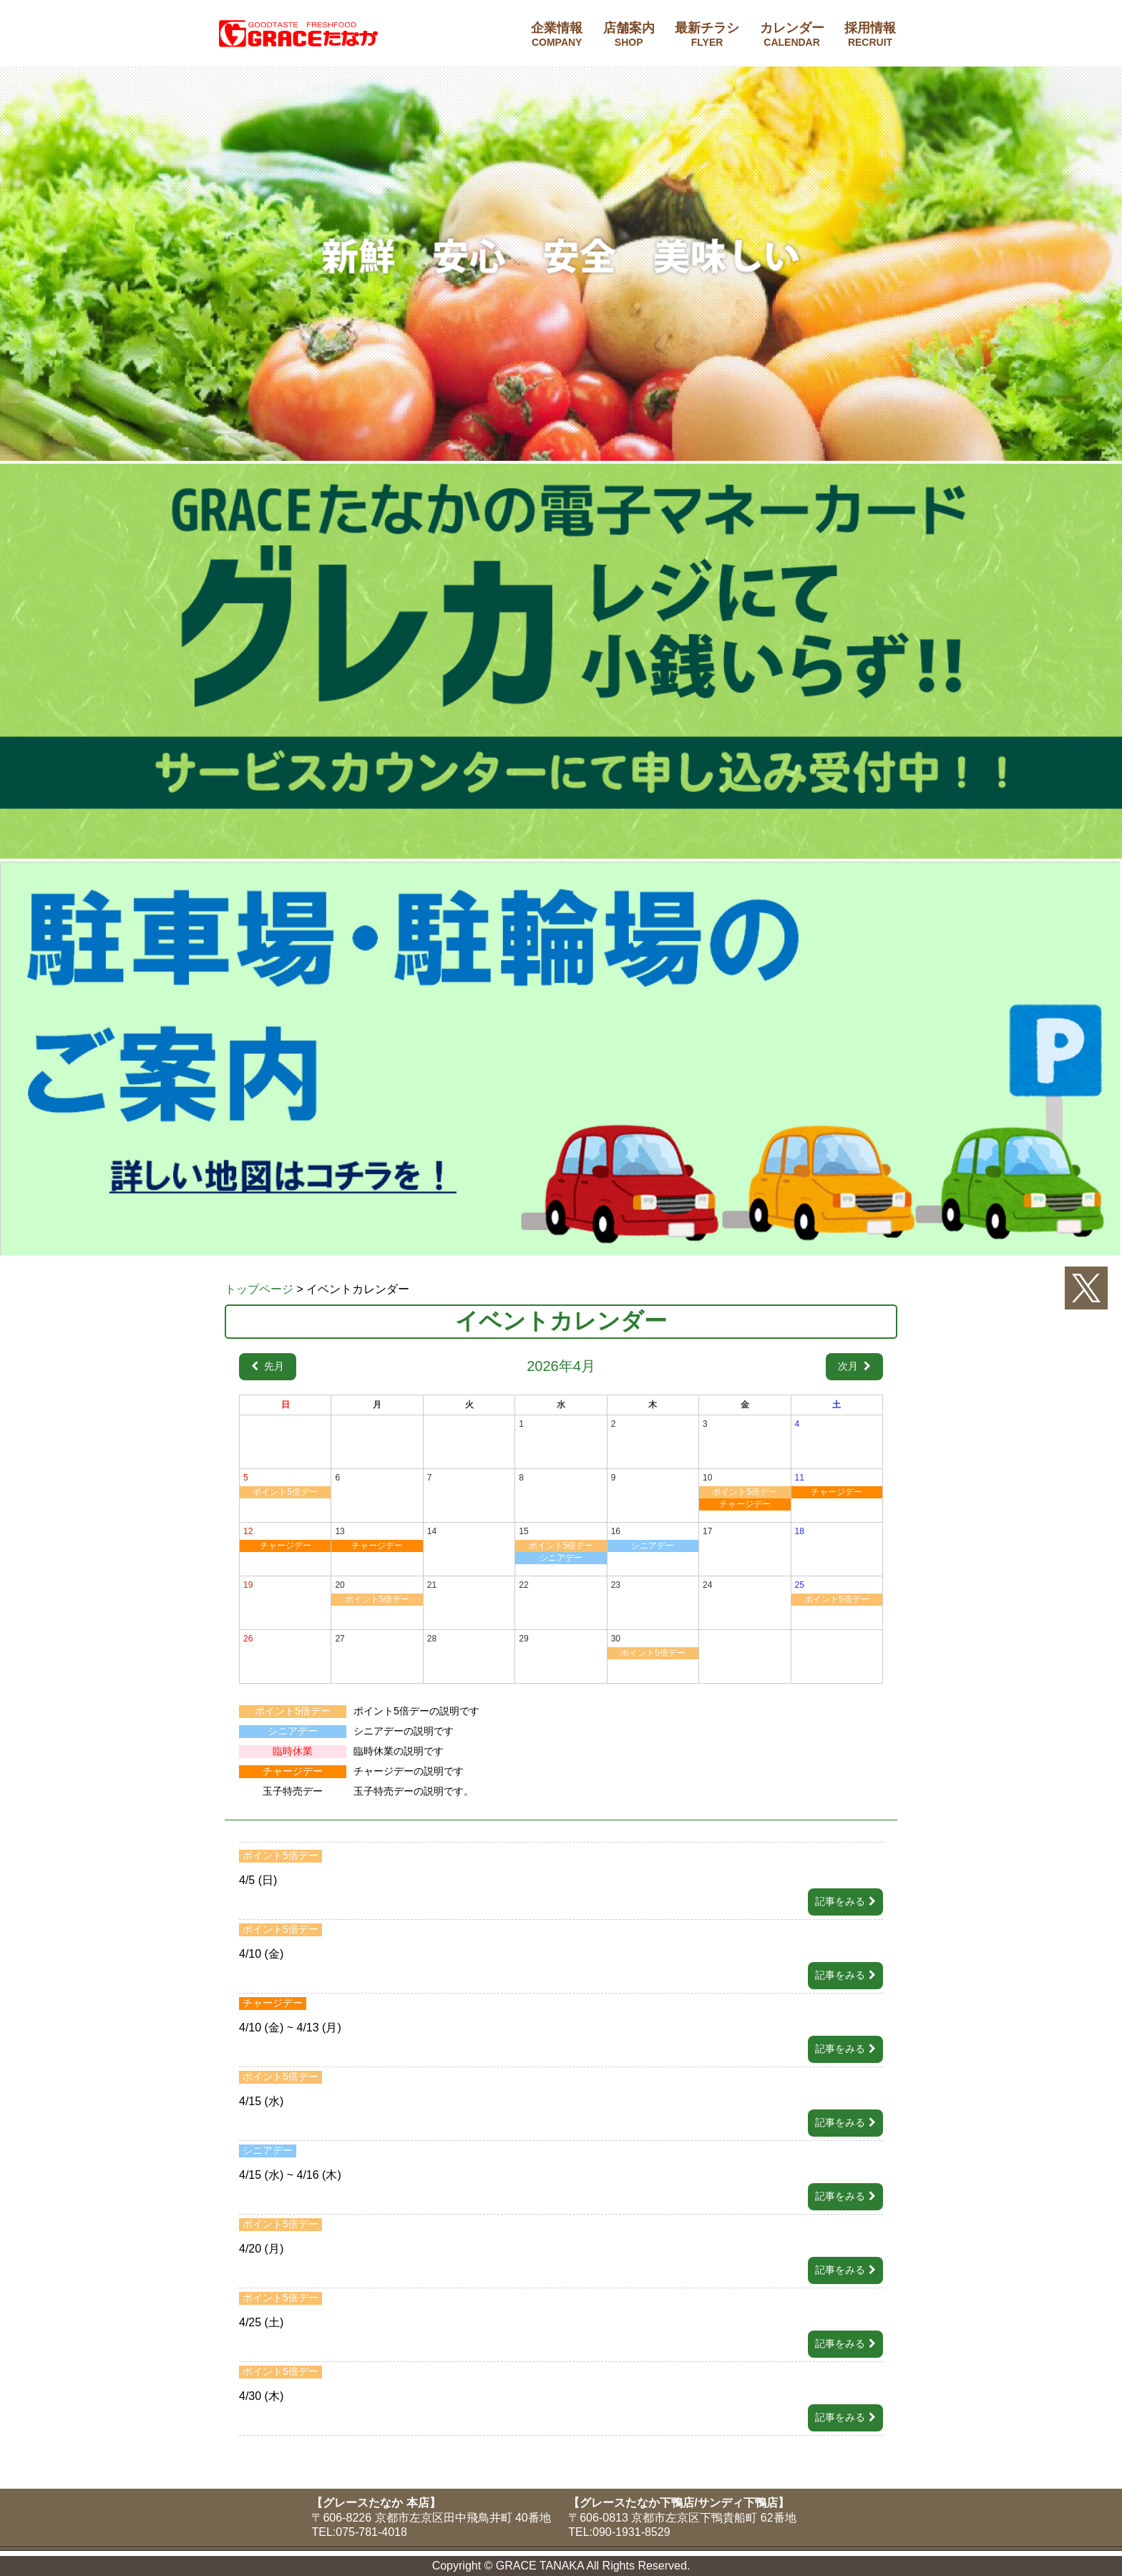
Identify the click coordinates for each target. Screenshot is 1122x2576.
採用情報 (870, 34)
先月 (273, 1366)
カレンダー (792, 34)
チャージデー (745, 1504)
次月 (849, 1366)
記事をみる (840, 1901)
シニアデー (561, 1558)
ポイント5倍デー (285, 1492)
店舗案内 (629, 34)
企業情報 (556, 34)
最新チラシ (707, 34)
